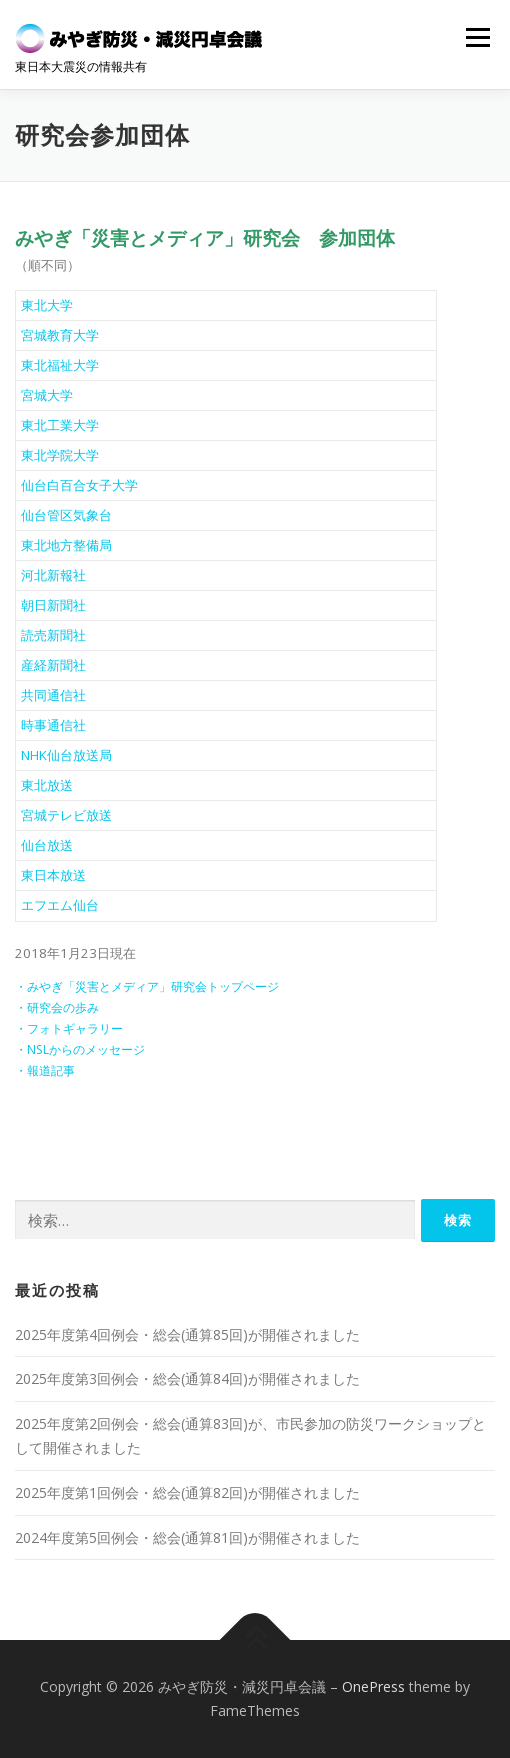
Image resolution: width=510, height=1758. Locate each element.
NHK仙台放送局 (66, 755)
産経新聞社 (53, 665)
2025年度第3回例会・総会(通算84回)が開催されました (187, 1378)
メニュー (477, 37)
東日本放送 (53, 875)
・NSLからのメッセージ (80, 1049)
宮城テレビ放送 (66, 815)
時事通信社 (53, 725)
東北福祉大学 (60, 365)
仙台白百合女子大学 (79, 485)
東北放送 (47, 785)
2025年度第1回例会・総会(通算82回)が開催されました (187, 1492)
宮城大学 (47, 395)
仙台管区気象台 (66, 515)
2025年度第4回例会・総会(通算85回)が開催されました (187, 1334)
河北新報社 (53, 575)
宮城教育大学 (60, 335)
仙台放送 (47, 845)
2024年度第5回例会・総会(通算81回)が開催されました (187, 1537)
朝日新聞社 (53, 605)
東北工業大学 (60, 425)
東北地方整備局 (66, 545)
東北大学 (47, 305)
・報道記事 (45, 1070)
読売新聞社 (53, 635)
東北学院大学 (60, 455)
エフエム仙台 (60, 905)
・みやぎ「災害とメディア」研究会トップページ (147, 986)
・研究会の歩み (57, 1007)
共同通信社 (53, 695)
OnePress (373, 1686)
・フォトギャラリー (69, 1028)
